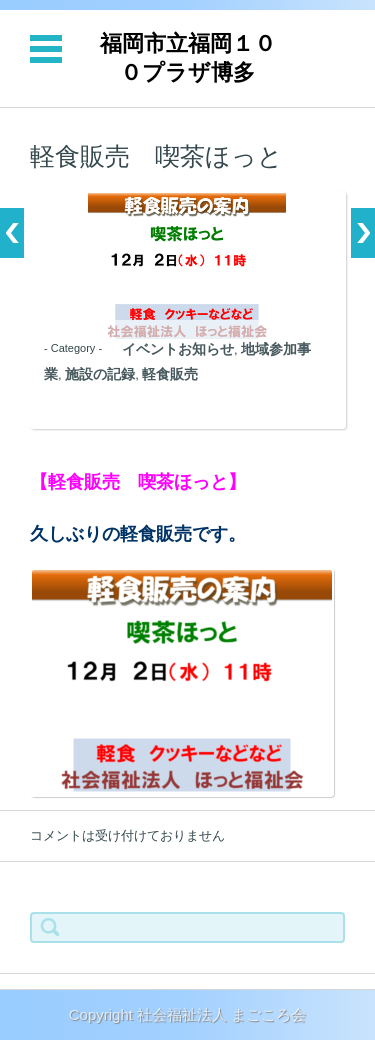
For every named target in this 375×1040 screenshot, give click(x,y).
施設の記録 (100, 374)
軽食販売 (170, 374)
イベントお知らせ (178, 349)
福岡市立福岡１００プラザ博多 (188, 58)
